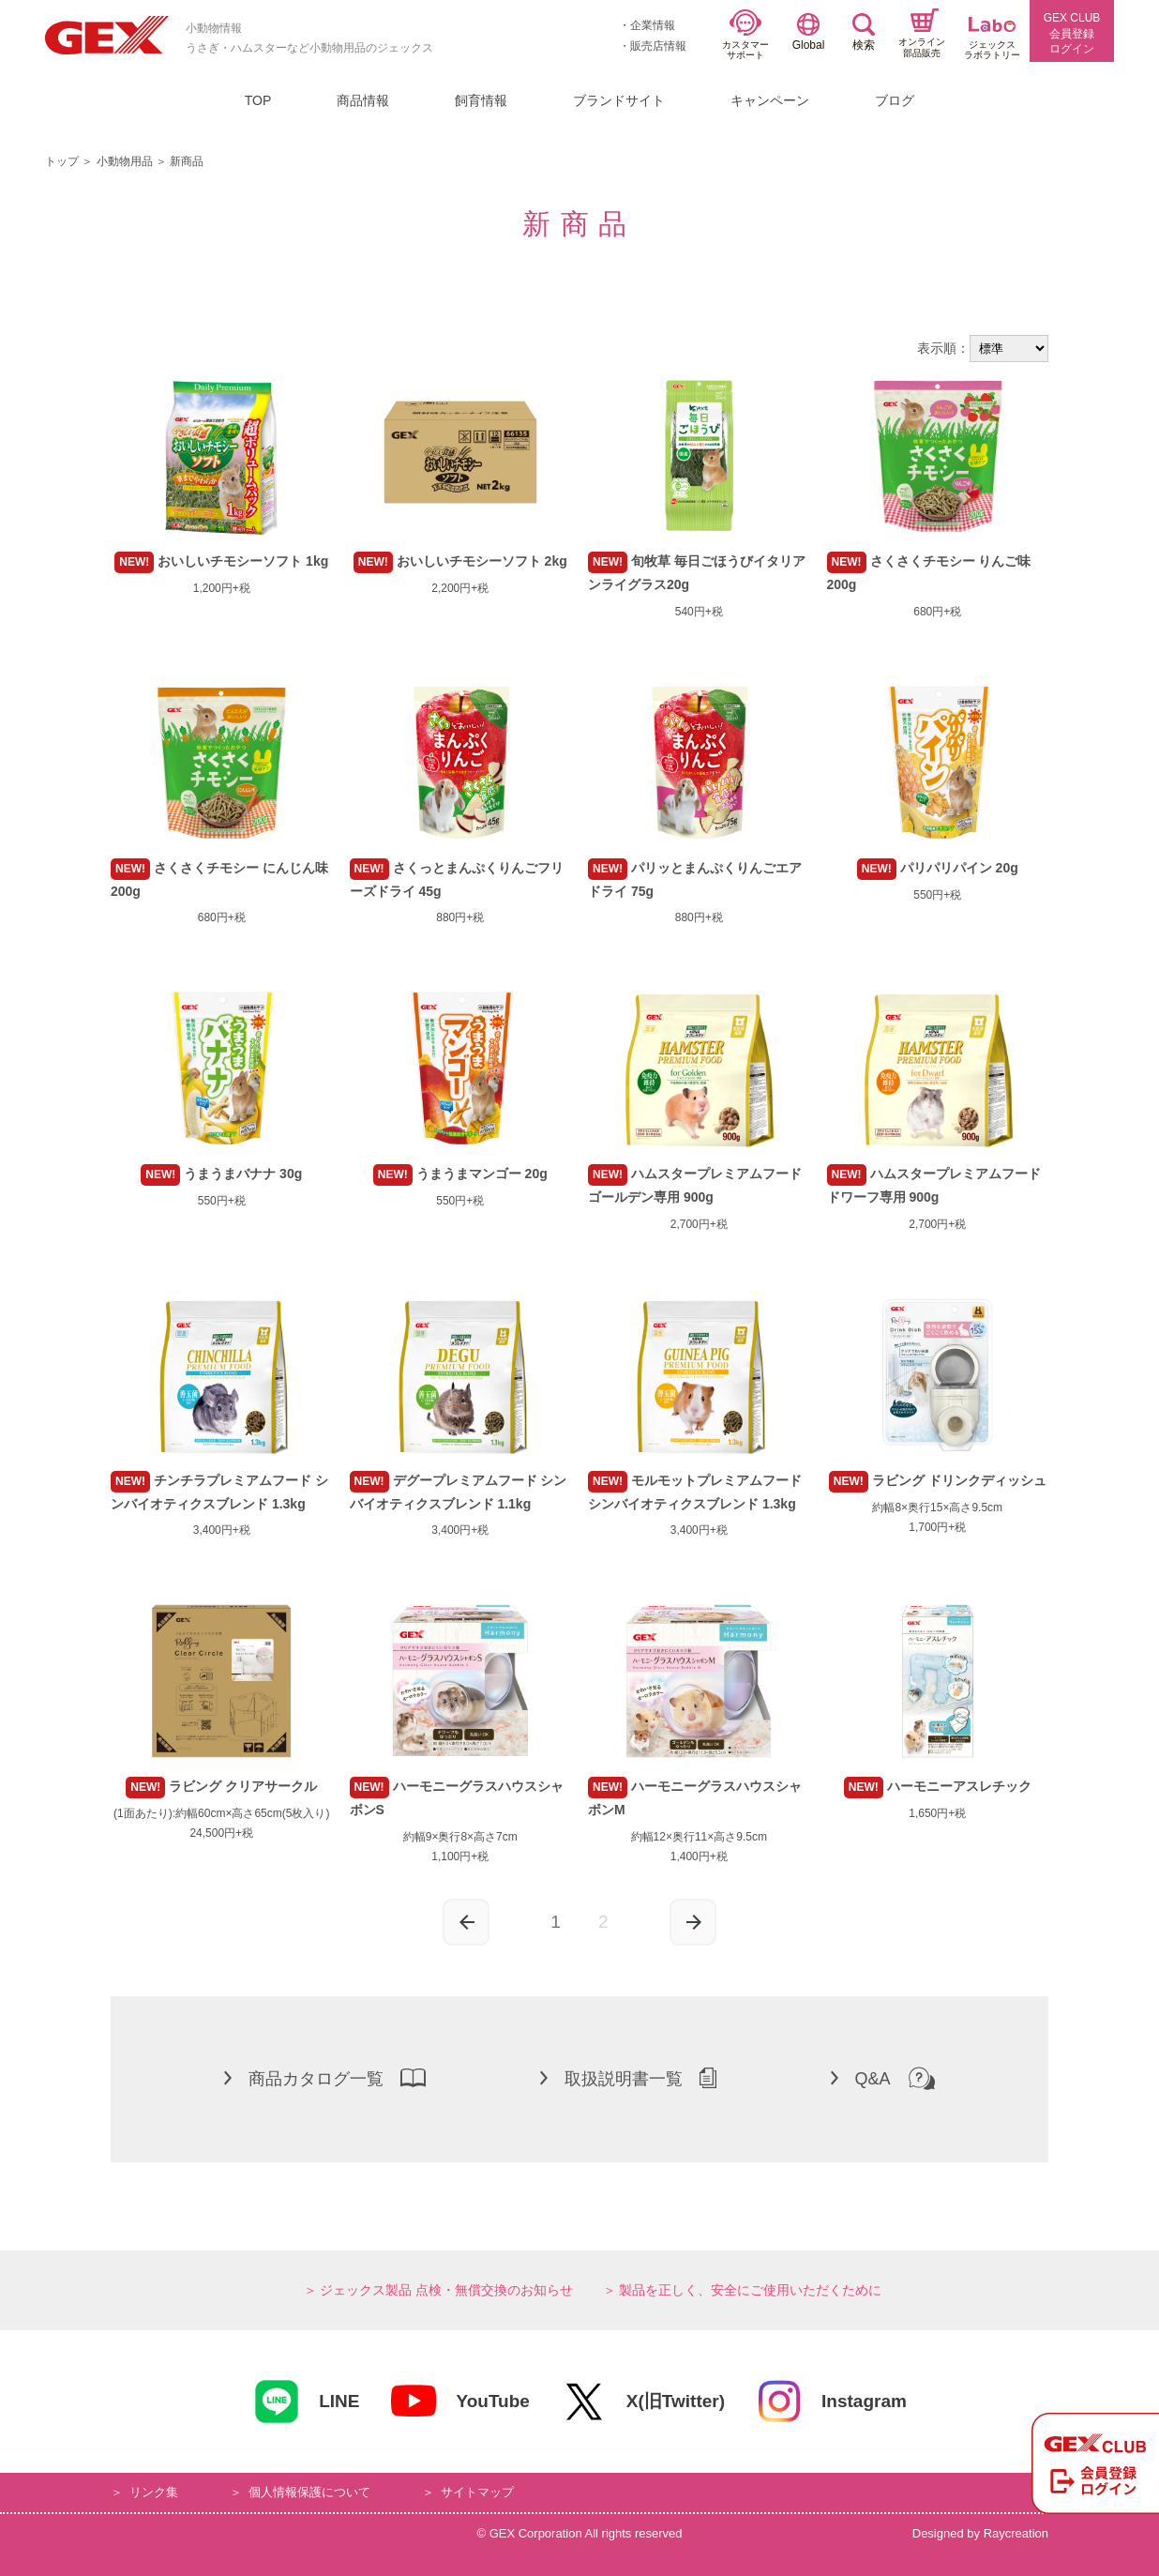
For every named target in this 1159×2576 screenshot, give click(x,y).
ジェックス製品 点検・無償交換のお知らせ (446, 2289)
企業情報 (652, 25)
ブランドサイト (619, 100)
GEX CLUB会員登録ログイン (1072, 33)
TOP (258, 100)
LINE (305, 2401)
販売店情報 (658, 46)
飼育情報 (481, 100)
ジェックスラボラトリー (992, 39)
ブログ (894, 100)
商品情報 (363, 100)
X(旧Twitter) (642, 2401)
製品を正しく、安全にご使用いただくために (750, 2289)
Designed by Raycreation (980, 2533)
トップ (62, 161)
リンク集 (153, 2492)
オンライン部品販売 (921, 33)
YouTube (459, 2401)
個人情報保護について (309, 2492)
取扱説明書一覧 (628, 2078)
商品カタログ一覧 (325, 2078)
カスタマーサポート (745, 35)
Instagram (831, 2401)
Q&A (883, 2078)
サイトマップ (477, 2492)
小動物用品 (125, 161)
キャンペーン (769, 100)
